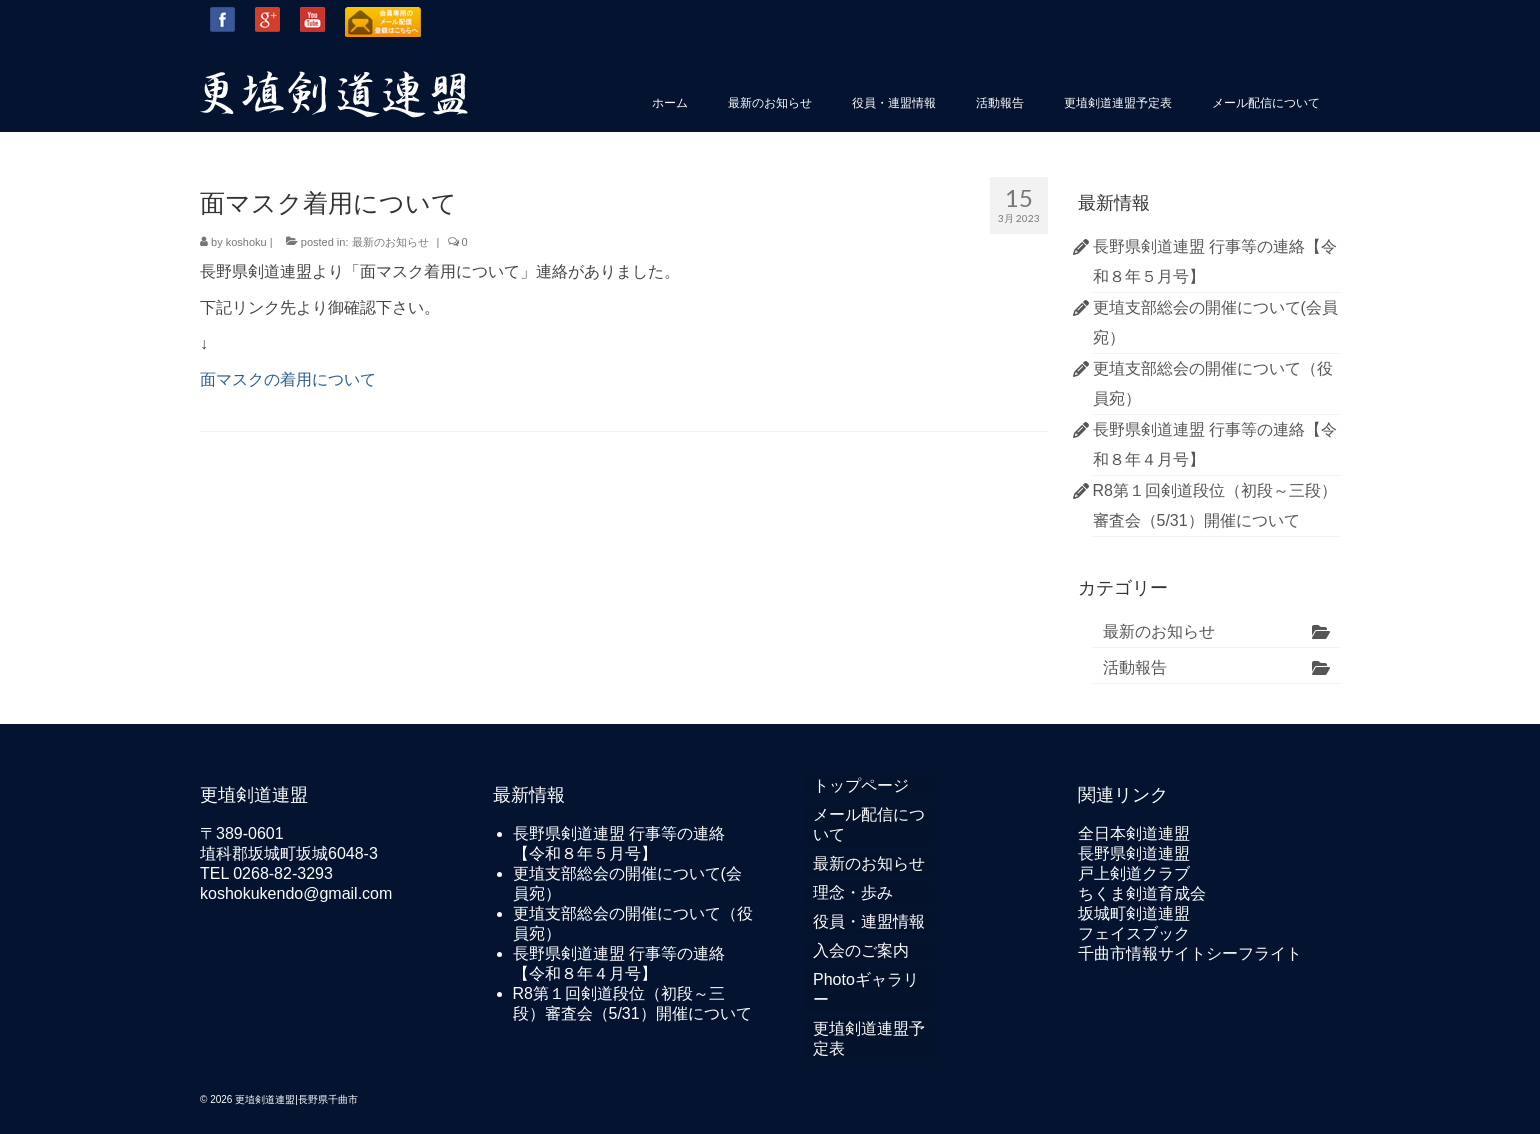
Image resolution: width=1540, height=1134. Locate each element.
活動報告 (1135, 667)
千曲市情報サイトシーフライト (1190, 953)
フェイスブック (1134, 933)
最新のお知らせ (390, 242)
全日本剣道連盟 (1134, 833)
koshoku (246, 242)
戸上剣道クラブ (1134, 873)
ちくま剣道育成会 (1142, 893)
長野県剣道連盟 (1134, 853)
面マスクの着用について (288, 379)
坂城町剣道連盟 (1134, 913)
